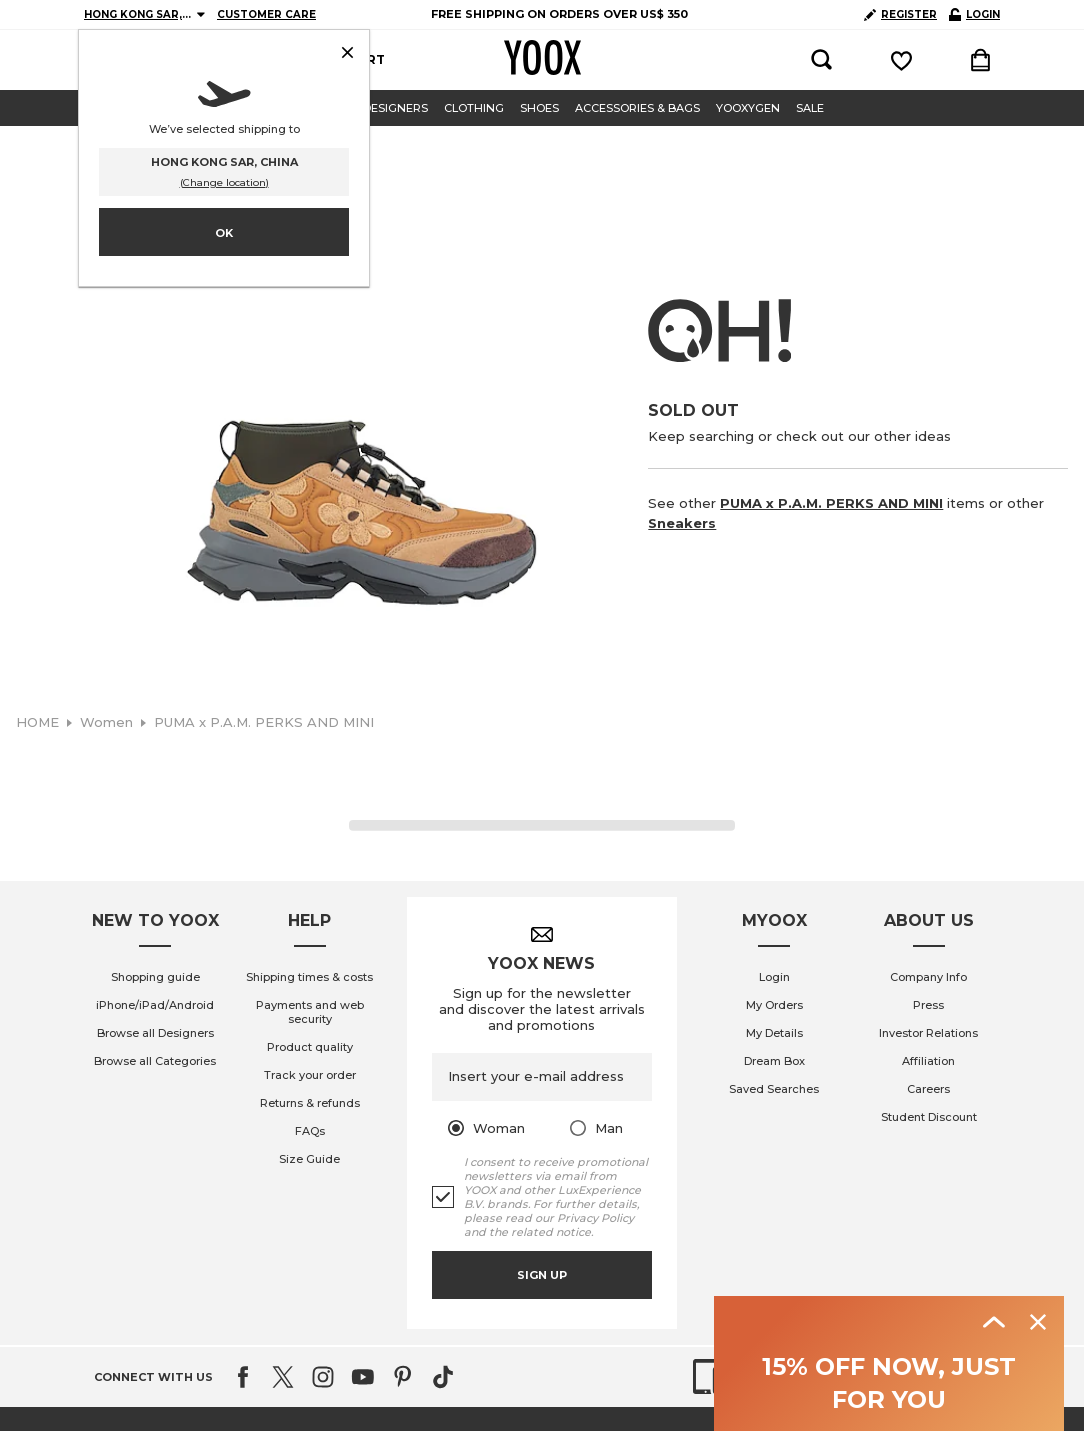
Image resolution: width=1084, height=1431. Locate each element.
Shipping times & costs (309, 1417)
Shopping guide (155, 1417)
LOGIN (974, 14)
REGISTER (900, 14)
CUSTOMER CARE (266, 14)
